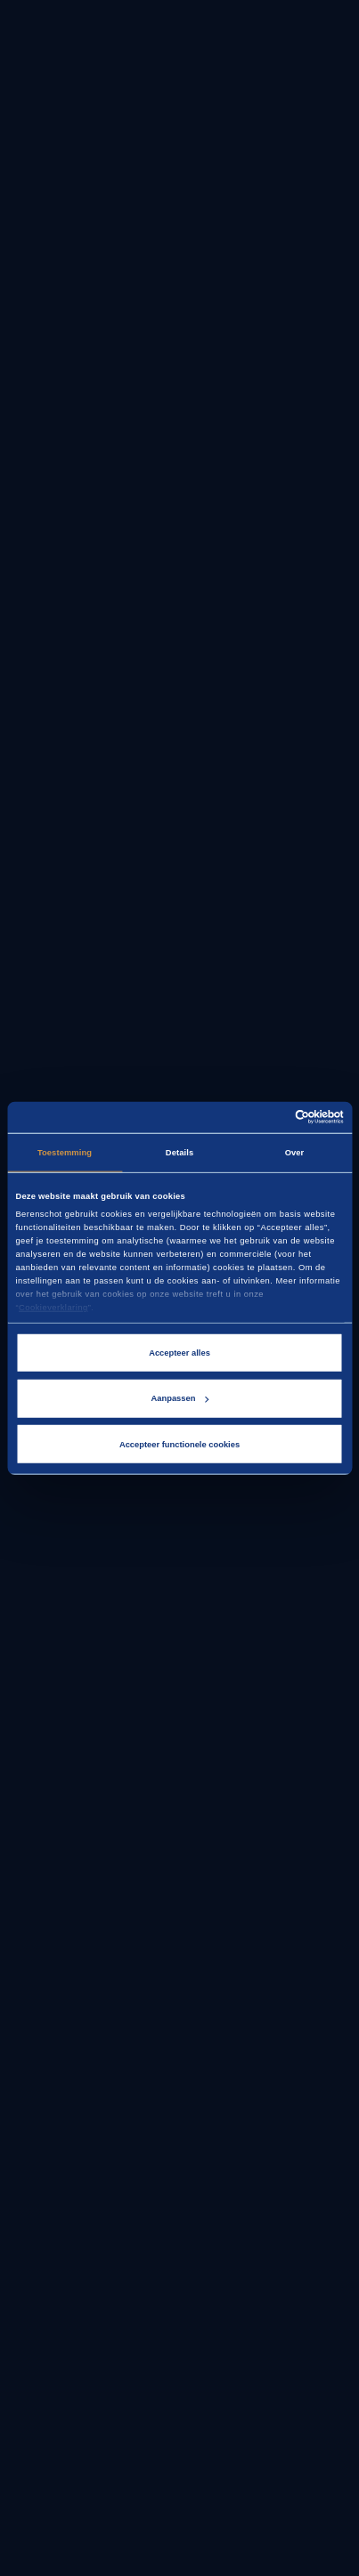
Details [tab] (179, 1152)
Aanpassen (180, 1398)
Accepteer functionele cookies (179, 1444)
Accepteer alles (179, 1353)
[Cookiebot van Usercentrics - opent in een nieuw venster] (266, 1117)
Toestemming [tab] (64, 1152)
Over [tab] (295, 1152)
